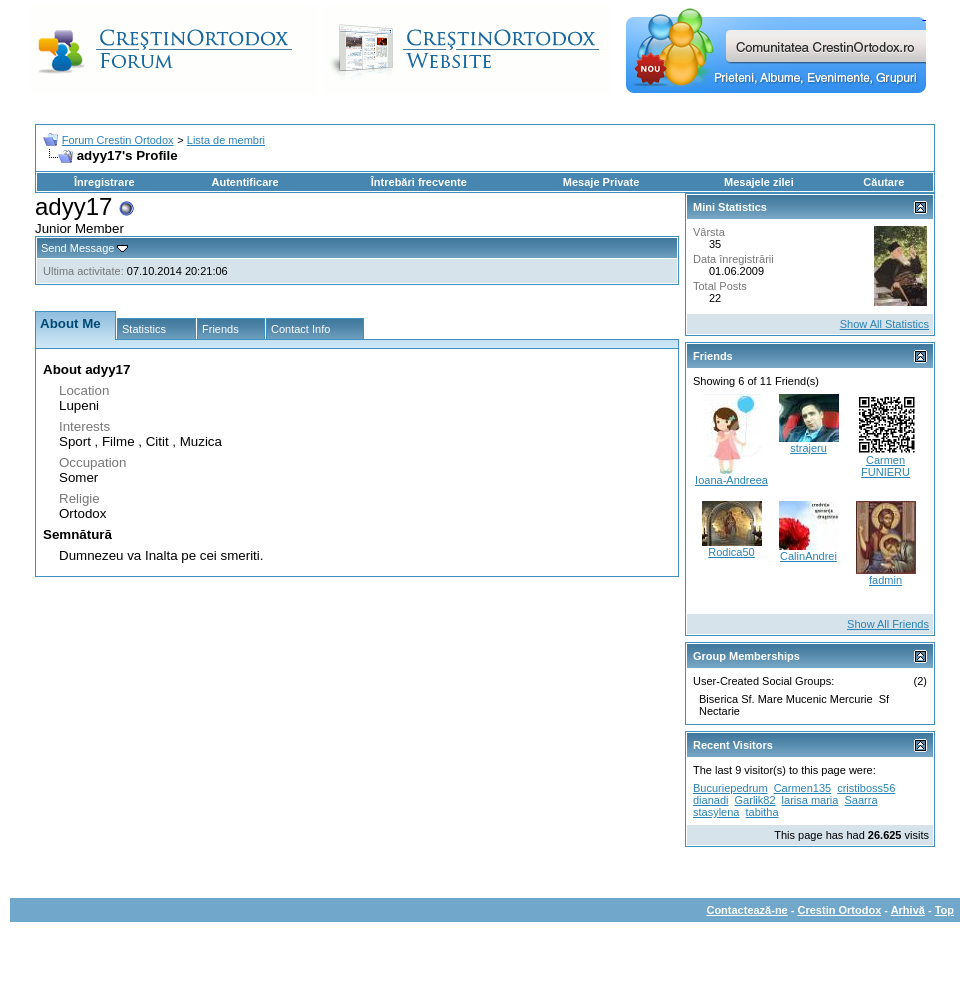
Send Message (77, 248)
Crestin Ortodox (840, 910)
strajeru (808, 448)
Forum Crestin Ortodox (118, 140)
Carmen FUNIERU (885, 466)
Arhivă (908, 910)
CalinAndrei (808, 556)
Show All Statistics (884, 324)
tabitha (762, 812)
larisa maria (810, 800)
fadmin (885, 580)
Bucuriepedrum (730, 788)
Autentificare (244, 182)
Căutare (883, 182)
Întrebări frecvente (419, 182)
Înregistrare (104, 182)
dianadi (710, 800)
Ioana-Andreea (731, 480)
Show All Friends (888, 624)
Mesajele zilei (759, 182)
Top (944, 910)
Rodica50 (731, 552)
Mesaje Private (601, 182)
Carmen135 (802, 788)
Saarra (861, 800)
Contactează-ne (746, 910)
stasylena (716, 812)
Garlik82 (755, 800)
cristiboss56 (866, 788)
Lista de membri (226, 140)
